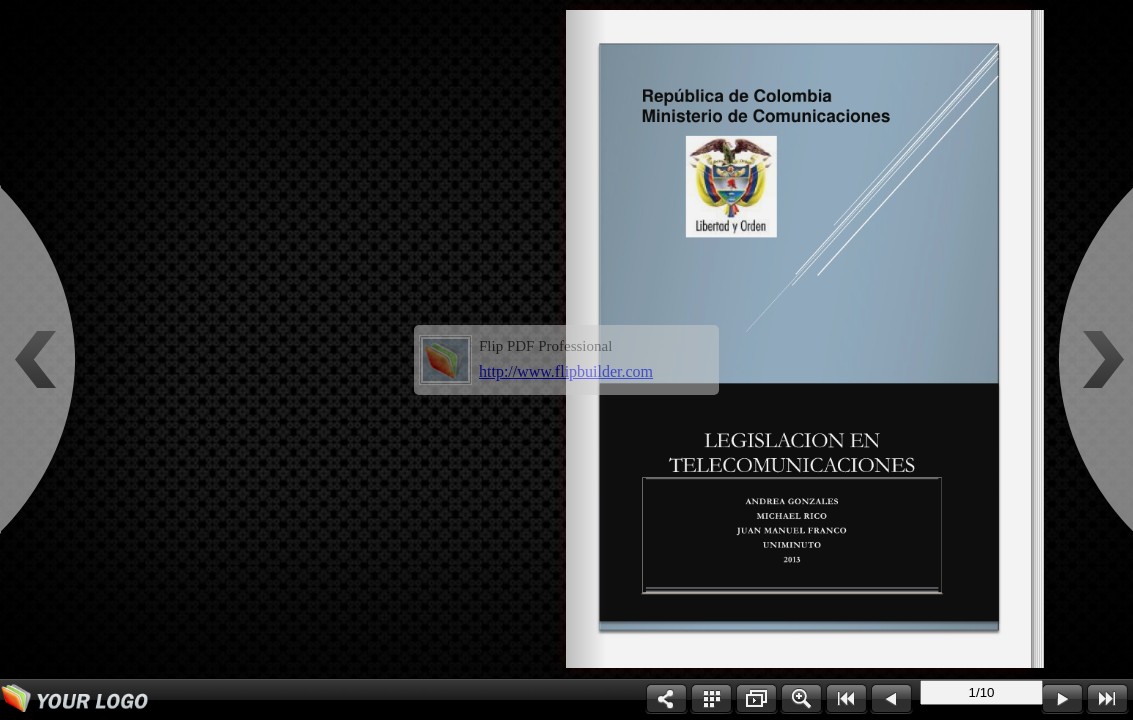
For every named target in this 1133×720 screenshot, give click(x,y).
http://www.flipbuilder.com (566, 371)
